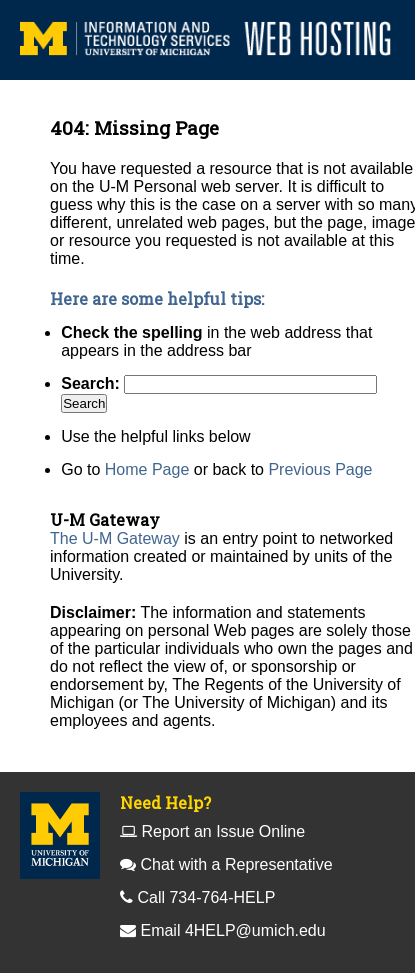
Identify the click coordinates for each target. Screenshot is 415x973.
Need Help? (165, 802)
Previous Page (320, 469)
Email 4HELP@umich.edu (232, 930)
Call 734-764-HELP (206, 897)
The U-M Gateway (115, 538)
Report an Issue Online (223, 831)
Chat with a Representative (236, 864)
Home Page (147, 469)
